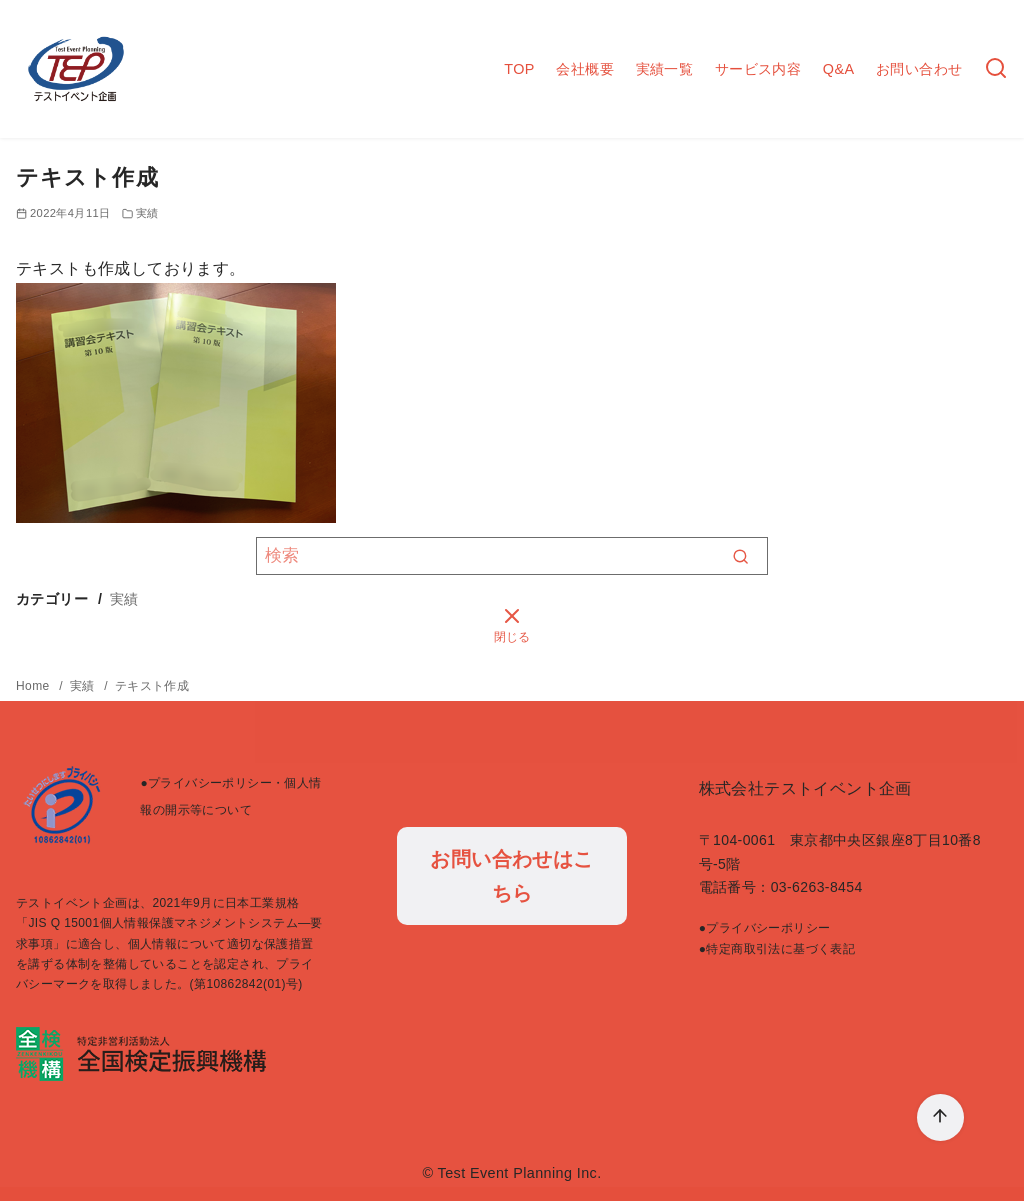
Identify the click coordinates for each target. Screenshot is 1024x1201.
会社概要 (585, 69)
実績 (147, 213)
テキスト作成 (152, 686)
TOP (519, 69)
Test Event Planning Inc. (520, 1173)
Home (34, 686)
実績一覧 (665, 69)
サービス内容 (758, 69)
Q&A (839, 69)
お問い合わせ (919, 69)
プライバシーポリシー (768, 928)
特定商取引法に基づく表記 (780, 949)
